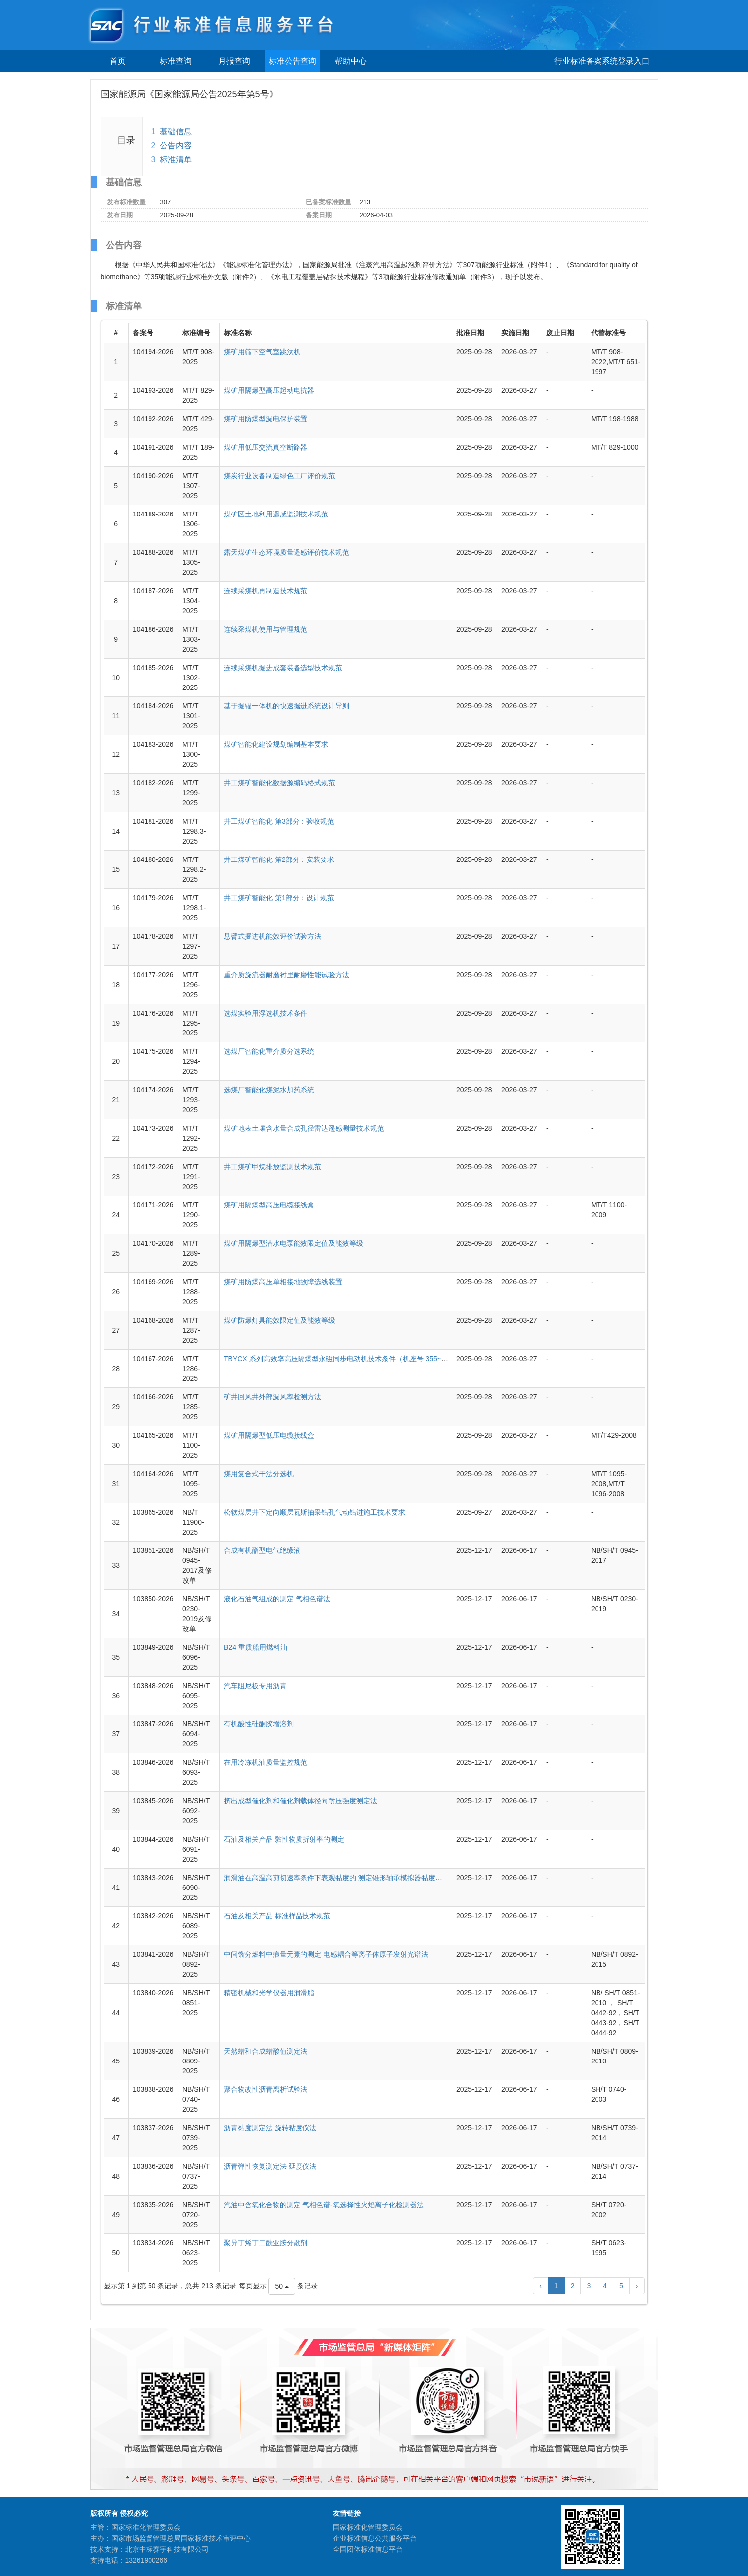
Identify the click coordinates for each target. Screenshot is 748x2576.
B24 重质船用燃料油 (255, 1647)
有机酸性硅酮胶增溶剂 (259, 1724)
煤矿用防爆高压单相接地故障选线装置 (283, 1282)
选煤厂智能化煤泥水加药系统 (269, 1090)
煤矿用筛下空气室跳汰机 (262, 352)
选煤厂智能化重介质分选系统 (269, 1051)
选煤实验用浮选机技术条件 (265, 1013)
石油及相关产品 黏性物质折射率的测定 (284, 1839)
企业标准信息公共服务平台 (375, 2538)
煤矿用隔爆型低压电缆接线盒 (269, 1435)
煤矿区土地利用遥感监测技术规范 (276, 514)
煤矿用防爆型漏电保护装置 (265, 419)
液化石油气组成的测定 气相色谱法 (277, 1599)
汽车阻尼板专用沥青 (255, 1686)
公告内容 (176, 145)
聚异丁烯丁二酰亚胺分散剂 (265, 2243)
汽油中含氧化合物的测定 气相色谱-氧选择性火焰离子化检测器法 (324, 2205)
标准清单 (176, 159)
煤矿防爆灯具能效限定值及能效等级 (279, 1320)
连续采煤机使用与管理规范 (265, 629)
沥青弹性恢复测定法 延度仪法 (270, 2166)
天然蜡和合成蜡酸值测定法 (265, 2051)
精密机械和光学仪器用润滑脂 (269, 1993)
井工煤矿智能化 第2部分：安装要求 (279, 859)
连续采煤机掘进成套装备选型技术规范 (283, 668)
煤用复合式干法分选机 (259, 1474)
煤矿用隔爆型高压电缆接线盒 (269, 1205)
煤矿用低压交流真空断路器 (265, 447)
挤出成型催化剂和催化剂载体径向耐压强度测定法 (300, 1801)
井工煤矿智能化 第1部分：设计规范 (279, 898)
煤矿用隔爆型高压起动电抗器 (269, 390)
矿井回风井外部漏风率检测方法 (272, 1397)
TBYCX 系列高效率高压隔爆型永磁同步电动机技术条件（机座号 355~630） (341, 1359)
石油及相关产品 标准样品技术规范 (277, 1916)
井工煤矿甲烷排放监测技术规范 (272, 1167)
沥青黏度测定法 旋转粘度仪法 (270, 2128)
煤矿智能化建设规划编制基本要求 (276, 744)
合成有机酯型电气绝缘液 (262, 1550)
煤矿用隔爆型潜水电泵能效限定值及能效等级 (293, 1243)
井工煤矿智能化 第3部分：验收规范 (279, 821)
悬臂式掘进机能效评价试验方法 (272, 936)
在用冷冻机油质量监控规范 (265, 1762)
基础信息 (176, 131)
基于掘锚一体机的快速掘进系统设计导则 (286, 706)
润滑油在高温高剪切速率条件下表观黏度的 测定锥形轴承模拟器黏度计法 (336, 1878)
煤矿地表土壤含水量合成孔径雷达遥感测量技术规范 (304, 1128)
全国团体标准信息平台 (368, 2549)
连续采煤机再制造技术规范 (265, 591)
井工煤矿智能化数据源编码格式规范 (279, 783)
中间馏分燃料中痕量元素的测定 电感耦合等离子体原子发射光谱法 (326, 1954)
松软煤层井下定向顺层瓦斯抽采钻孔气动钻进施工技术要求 (314, 1512)
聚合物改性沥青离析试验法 (265, 2089)
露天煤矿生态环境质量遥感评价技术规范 (286, 552)
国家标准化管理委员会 (368, 2527)
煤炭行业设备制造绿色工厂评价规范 (279, 476)
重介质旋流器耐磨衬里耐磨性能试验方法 (286, 975)
